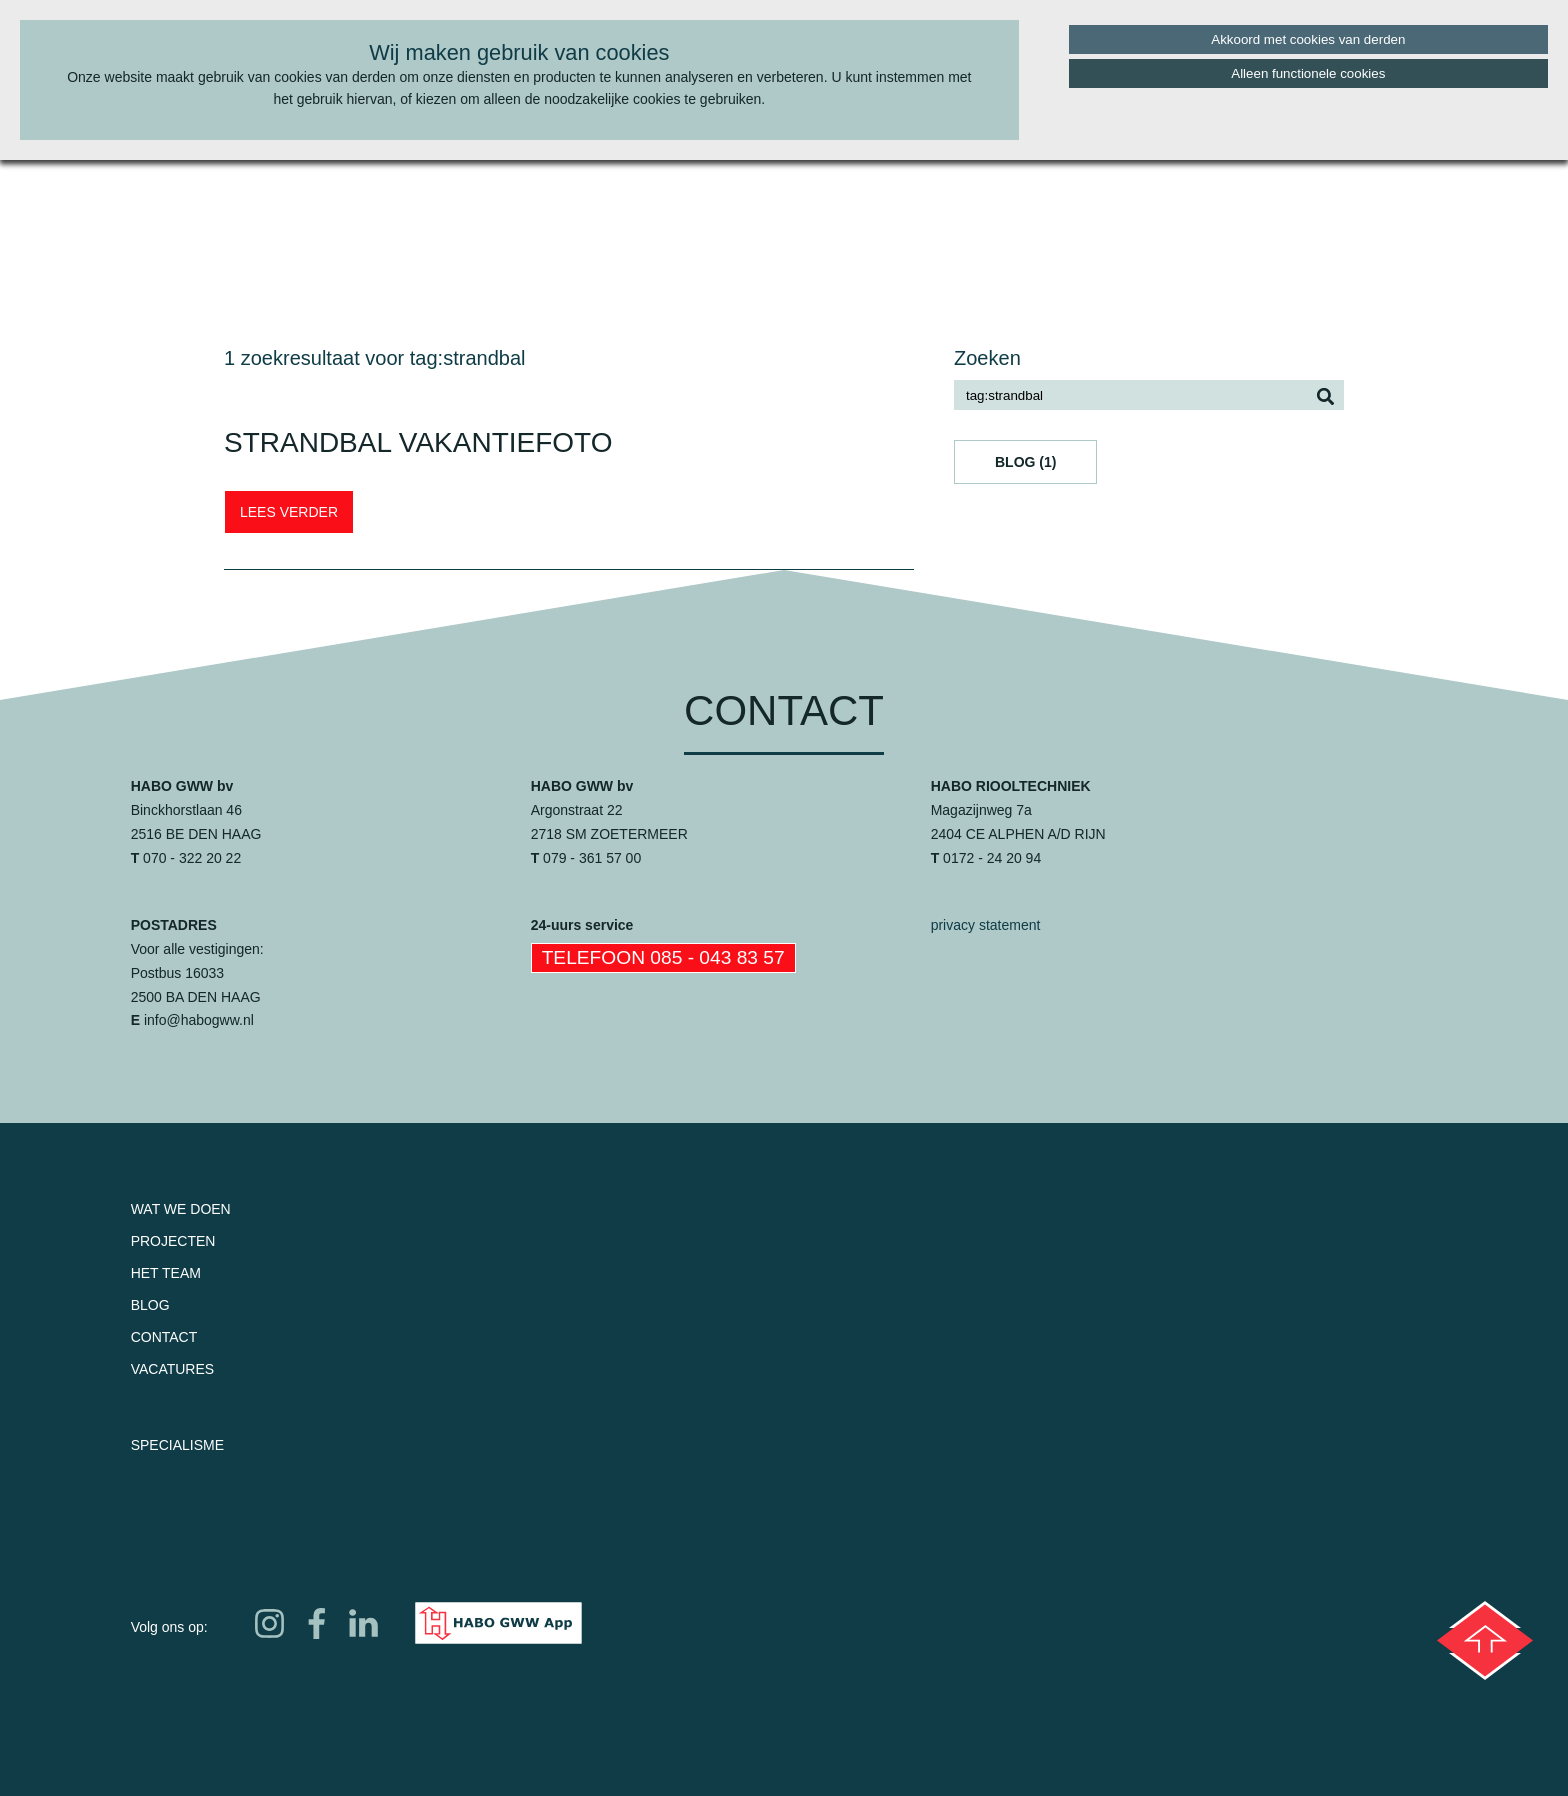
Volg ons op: (169, 1627)
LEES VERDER (289, 512)
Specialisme (177, 1445)
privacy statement (986, 925)
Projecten (173, 1241)
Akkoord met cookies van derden (1308, 39)
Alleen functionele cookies (1308, 73)
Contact (164, 1337)
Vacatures (173, 1369)
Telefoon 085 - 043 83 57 (663, 957)
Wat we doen (181, 1209)
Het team (166, 1273)
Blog (150, 1305)
